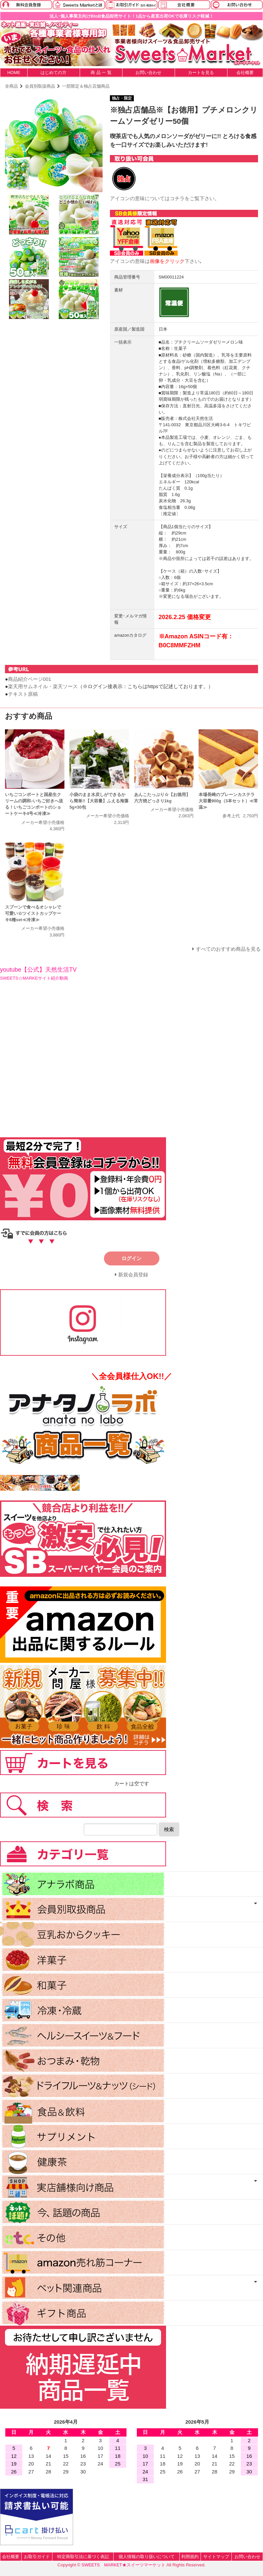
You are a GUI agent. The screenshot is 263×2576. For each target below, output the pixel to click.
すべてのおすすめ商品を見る (228, 949)
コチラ (177, 198)
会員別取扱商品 (40, 86)
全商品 (11, 86)
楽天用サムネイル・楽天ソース (43, 686)
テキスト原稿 (23, 694)
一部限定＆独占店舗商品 (86, 86)
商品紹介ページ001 (29, 679)
